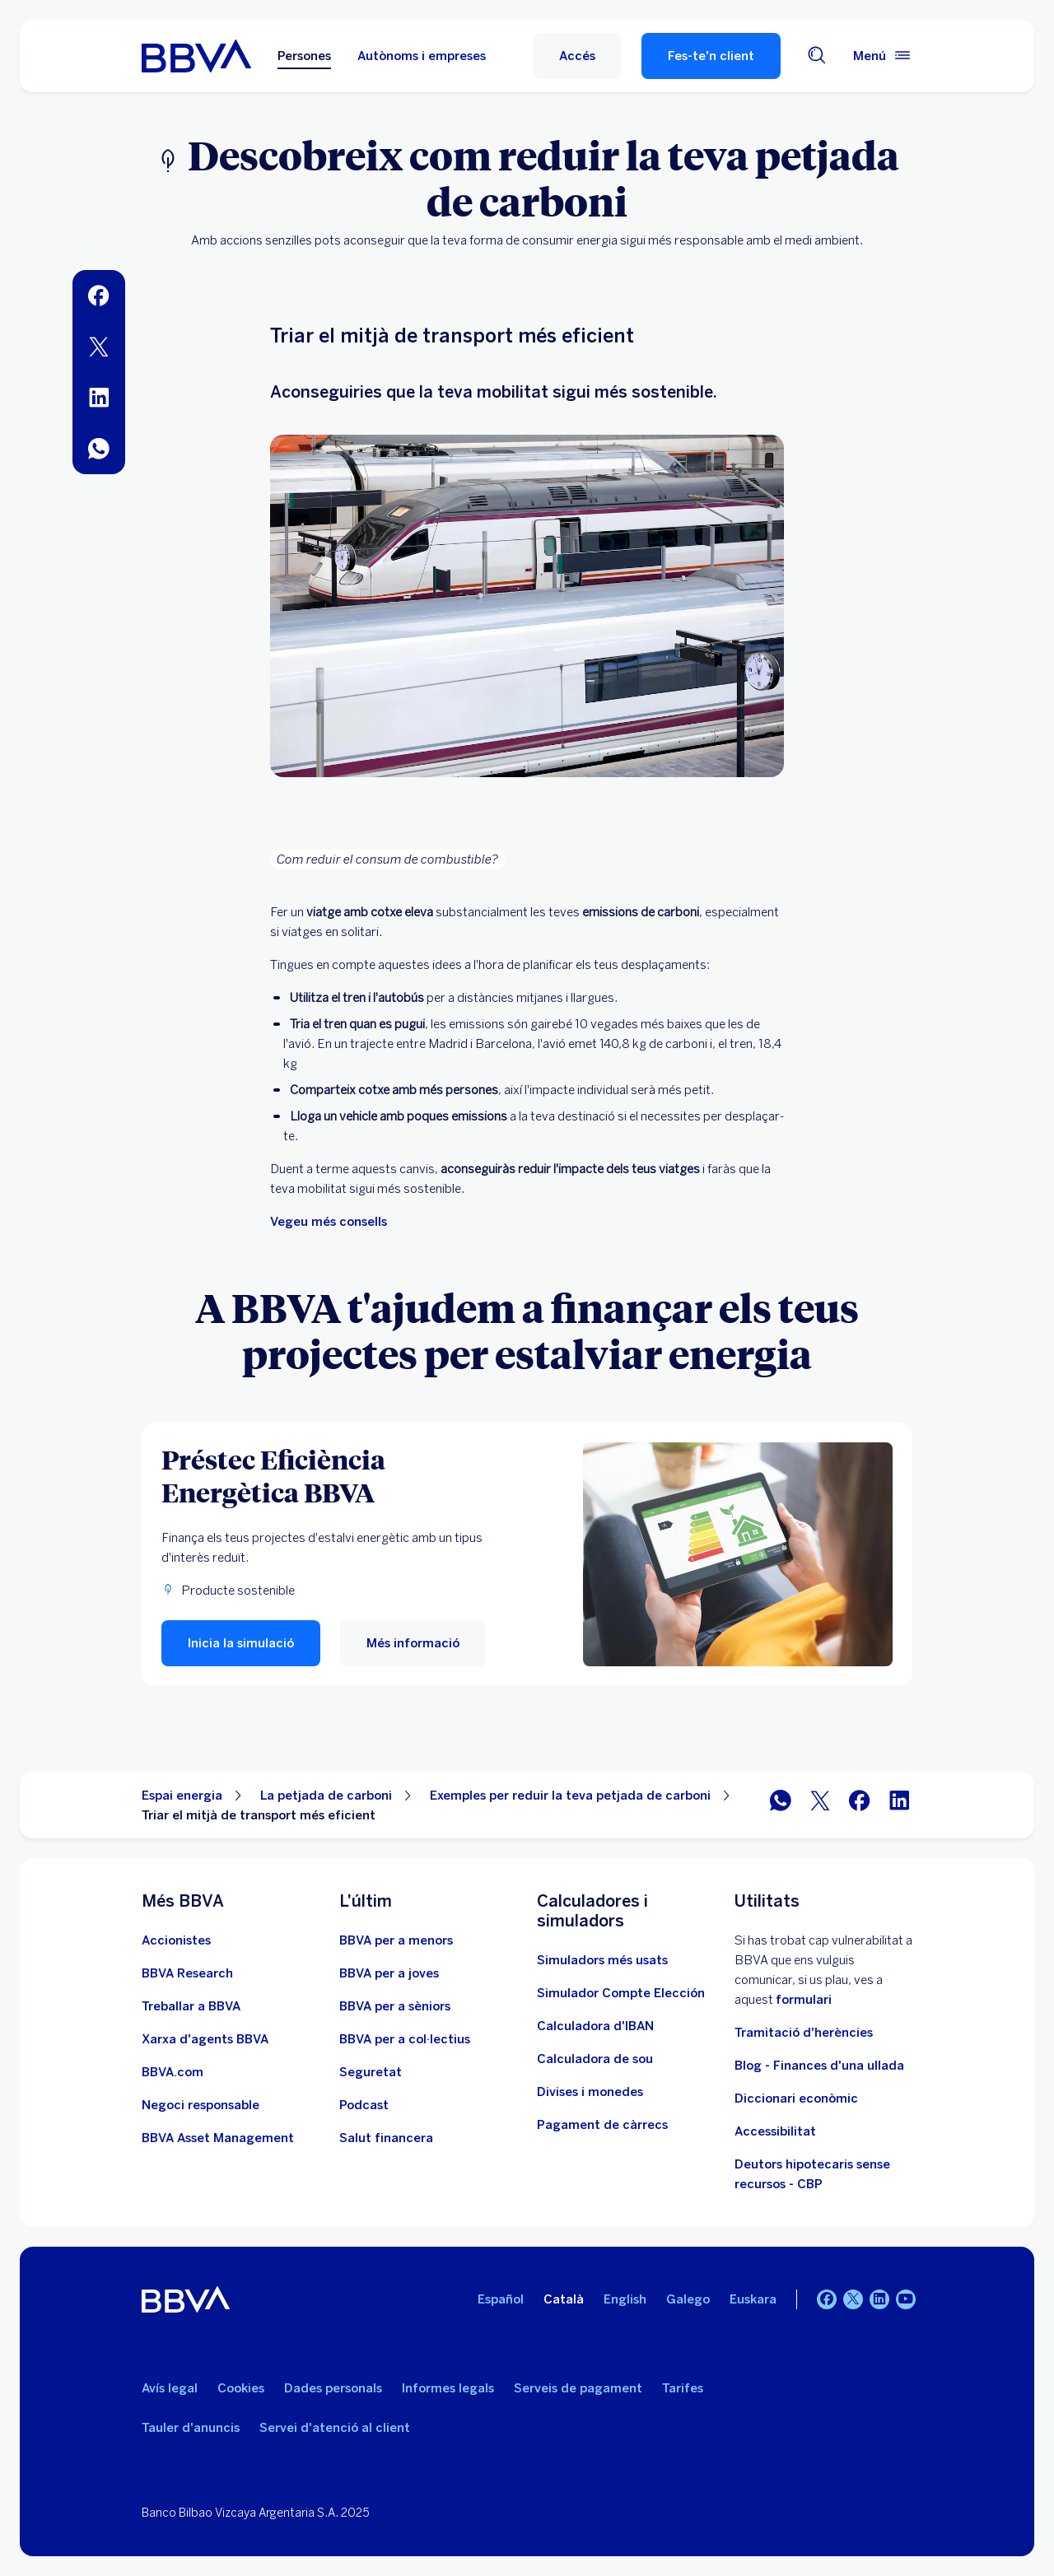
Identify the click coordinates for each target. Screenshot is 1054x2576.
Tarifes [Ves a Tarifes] (682, 2388)
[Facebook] (827, 2299)
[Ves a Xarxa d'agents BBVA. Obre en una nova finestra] (205, 2039)
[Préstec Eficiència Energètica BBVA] (332, 1475)
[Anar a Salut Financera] (386, 2138)
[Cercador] (816, 56)
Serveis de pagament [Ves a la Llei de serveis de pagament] (578, 2388)
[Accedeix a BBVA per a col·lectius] (404, 2039)
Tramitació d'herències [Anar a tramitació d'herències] (804, 2032)
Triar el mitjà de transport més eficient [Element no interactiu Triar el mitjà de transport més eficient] (258, 1815)
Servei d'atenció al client (334, 2427)
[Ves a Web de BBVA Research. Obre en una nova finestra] (187, 1973)
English (625, 2299)
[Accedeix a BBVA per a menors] (396, 1940)
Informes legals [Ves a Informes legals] (448, 2388)
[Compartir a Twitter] (820, 1805)
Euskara (753, 2299)
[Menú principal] (882, 56)
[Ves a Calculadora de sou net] (595, 2059)
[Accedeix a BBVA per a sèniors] (394, 2006)
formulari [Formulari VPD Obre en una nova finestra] (804, 1999)
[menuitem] (98, 295)
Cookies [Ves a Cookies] (240, 2388)
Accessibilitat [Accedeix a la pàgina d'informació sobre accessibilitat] (775, 2131)
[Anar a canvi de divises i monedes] (590, 2092)
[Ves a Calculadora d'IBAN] (595, 2026)
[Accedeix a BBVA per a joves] (389, 1973)
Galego (688, 2299)
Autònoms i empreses (421, 56)
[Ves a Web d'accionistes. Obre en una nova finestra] (176, 1940)
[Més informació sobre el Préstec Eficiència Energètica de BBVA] (738, 1554)
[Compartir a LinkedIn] (899, 1805)
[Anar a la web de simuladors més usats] (602, 1960)
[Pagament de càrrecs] (602, 2125)
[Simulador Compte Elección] (621, 1993)
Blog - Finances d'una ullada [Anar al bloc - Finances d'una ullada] (819, 2065)
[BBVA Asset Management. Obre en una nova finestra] (218, 2138)
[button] (577, 56)
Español (501, 2299)
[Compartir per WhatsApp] (780, 1805)
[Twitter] (853, 2299)
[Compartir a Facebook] (859, 1805)
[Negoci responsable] (200, 2105)
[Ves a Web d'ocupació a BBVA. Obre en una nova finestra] (191, 2006)
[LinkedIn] (879, 2299)
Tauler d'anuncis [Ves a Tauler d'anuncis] (191, 2427)
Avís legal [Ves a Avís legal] (170, 2388)
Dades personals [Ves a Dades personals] (333, 2388)
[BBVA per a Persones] (196, 56)
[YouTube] (906, 2299)
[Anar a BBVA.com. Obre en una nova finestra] (172, 2072)
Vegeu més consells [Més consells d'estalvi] (328, 1221)
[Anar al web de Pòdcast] (364, 2105)
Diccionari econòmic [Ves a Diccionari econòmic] (796, 2098)
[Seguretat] (370, 2072)
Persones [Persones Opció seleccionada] (304, 56)
